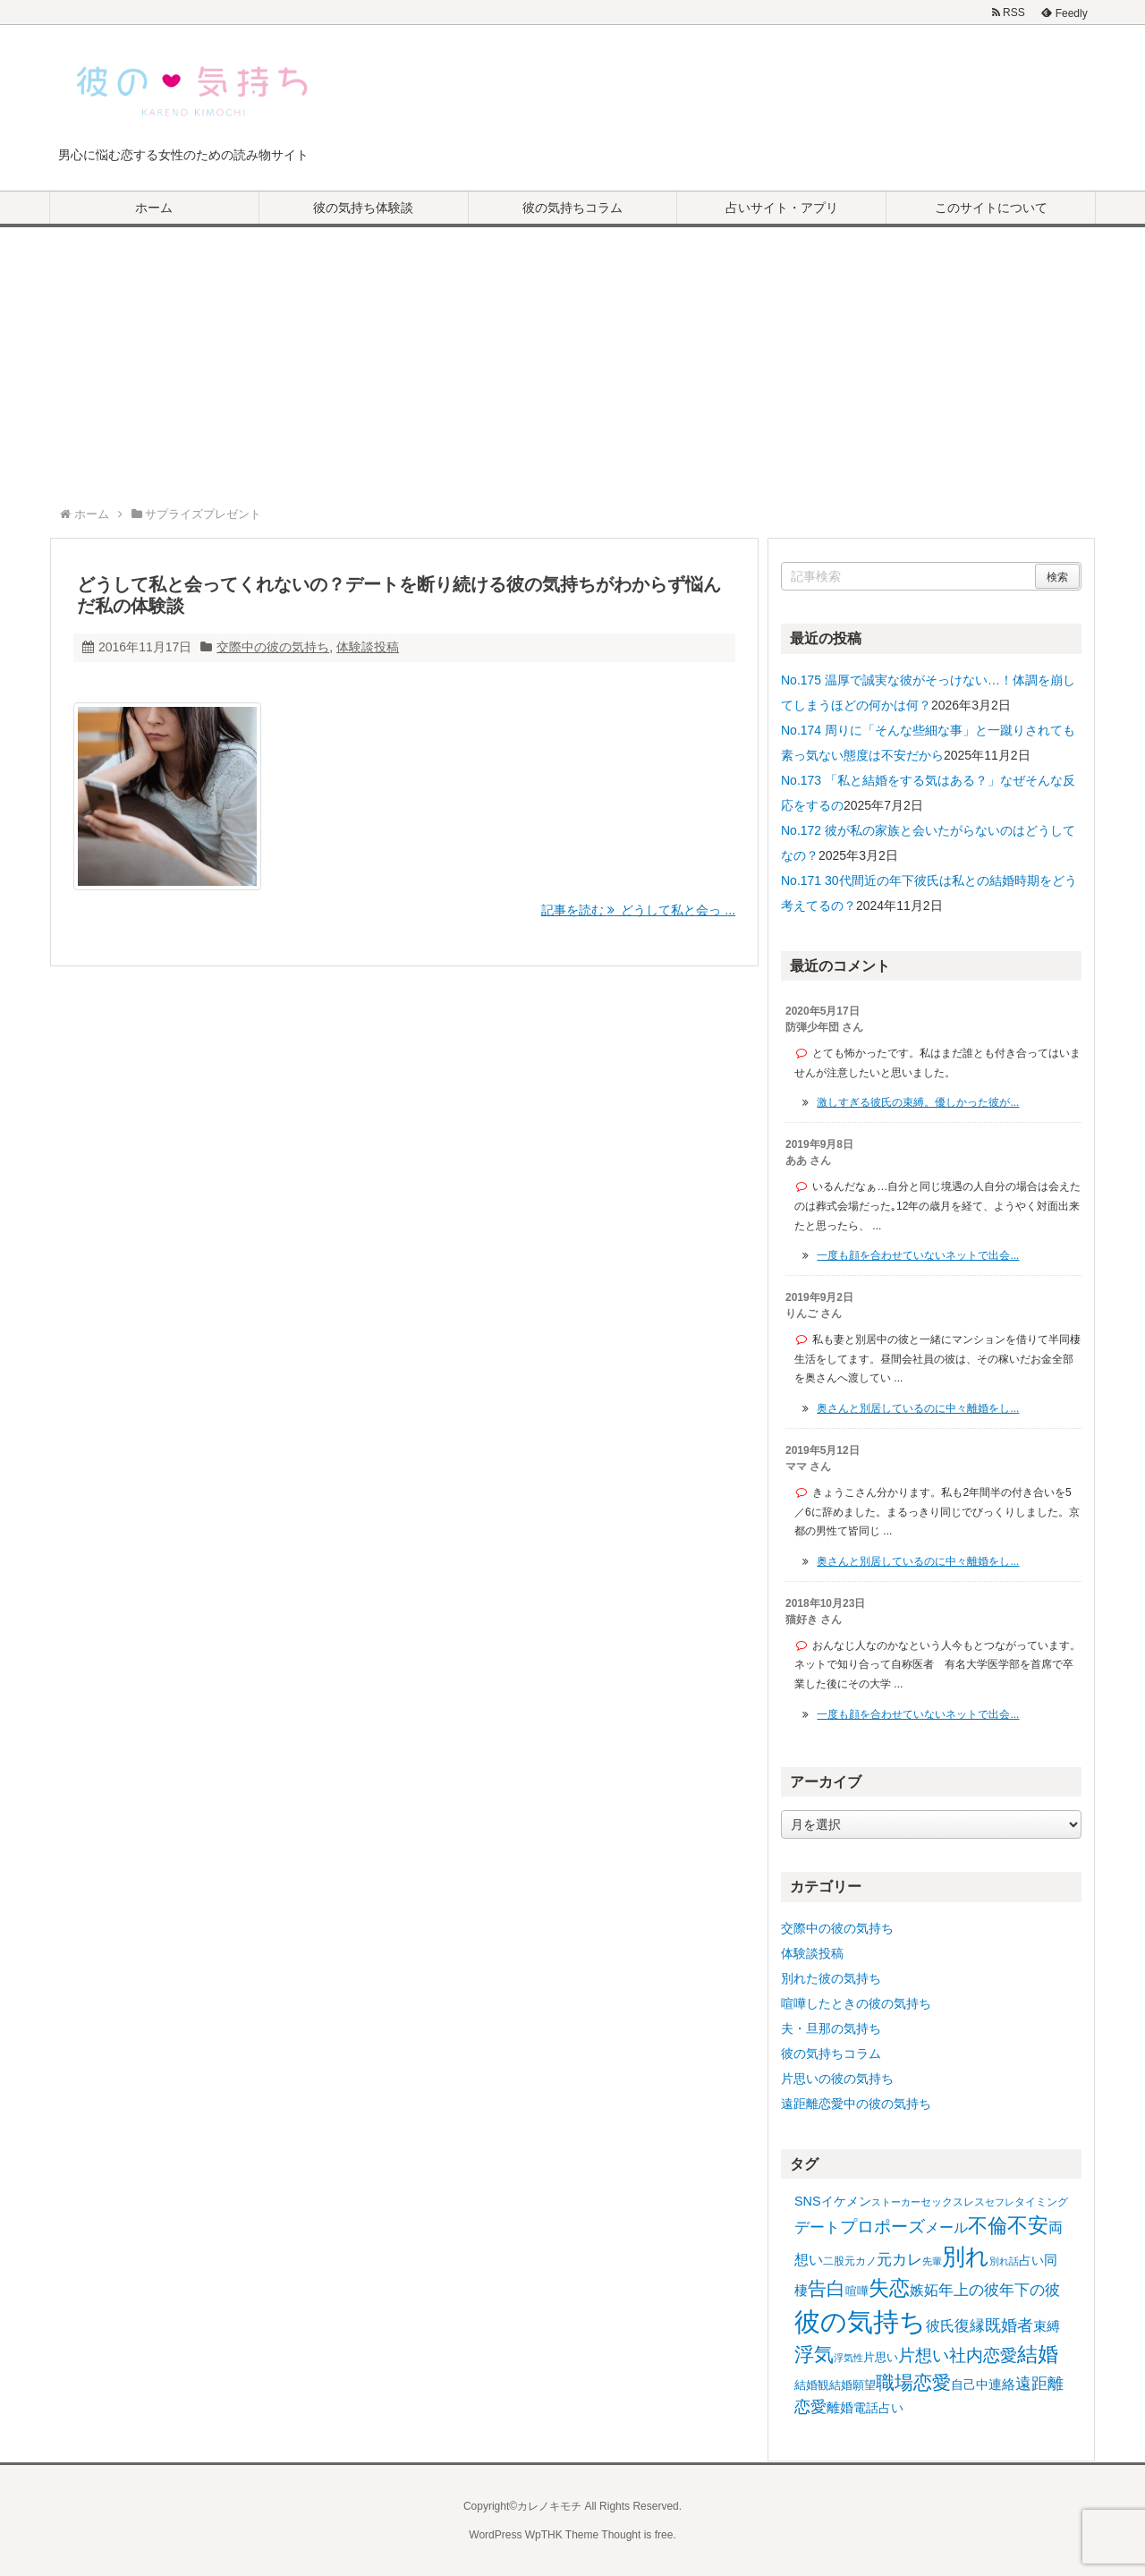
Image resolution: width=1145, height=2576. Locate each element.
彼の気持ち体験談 (363, 207)
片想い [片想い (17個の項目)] (923, 2355)
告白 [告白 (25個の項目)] (826, 2289)
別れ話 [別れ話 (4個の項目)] (1004, 2261)
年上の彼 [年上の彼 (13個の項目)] (968, 2290)
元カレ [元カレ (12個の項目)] (899, 2259)
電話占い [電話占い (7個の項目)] (878, 2408)
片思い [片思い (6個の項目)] (880, 2357)
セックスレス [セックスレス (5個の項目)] (952, 2202)
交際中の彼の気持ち (272, 647)
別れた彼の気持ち (831, 1978)
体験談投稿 (367, 647)
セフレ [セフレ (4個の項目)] (999, 2202)
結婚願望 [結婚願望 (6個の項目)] (852, 2385)
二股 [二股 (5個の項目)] (833, 2261)
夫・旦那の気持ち (831, 2028)
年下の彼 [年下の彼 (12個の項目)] (1029, 2290)
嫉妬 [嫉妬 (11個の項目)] (924, 2290)
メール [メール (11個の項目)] (946, 2227)
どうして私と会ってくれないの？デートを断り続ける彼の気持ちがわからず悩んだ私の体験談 (399, 595)
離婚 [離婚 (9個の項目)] (840, 2407)
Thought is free (637, 2535)
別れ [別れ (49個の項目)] (965, 2256)
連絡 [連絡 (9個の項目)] (1001, 2384)
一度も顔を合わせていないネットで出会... (918, 1255)
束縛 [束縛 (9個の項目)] (1046, 2326)
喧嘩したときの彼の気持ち (856, 2003)
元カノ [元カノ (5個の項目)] (860, 2261)
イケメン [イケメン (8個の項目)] (846, 2201)
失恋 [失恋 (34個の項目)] (889, 2288)
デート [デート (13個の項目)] (817, 2227)
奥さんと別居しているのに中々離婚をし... (918, 1408)
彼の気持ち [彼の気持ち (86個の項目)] (860, 2321)
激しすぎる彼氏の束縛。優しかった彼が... (918, 1102)
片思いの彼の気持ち (837, 2078)
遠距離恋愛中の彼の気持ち (856, 2103)
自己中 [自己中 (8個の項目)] (969, 2384)
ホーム (154, 207)
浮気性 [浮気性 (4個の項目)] (848, 2357)
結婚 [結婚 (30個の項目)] (1037, 2354)
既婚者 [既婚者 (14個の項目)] (1009, 2325)
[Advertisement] (572, 361)
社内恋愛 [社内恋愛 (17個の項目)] (983, 2355)
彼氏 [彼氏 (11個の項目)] (940, 2325)
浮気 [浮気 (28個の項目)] (814, 2354)
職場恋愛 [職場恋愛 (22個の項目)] (913, 2382)
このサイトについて (991, 207)
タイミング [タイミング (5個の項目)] (1041, 2202)
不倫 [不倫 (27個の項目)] (987, 2226)
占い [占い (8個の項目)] (1031, 2260)
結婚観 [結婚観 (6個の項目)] (811, 2385)
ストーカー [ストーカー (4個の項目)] (895, 2202)
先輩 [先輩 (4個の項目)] (932, 2261)
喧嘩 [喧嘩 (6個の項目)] (857, 2291)
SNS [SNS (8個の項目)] (807, 2201)
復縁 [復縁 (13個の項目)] (969, 2325)
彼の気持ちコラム (572, 207)
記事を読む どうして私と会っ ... (638, 910)
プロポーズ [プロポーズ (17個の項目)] (882, 2226)
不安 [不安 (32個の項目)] (1027, 2225)
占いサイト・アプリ (781, 207)
